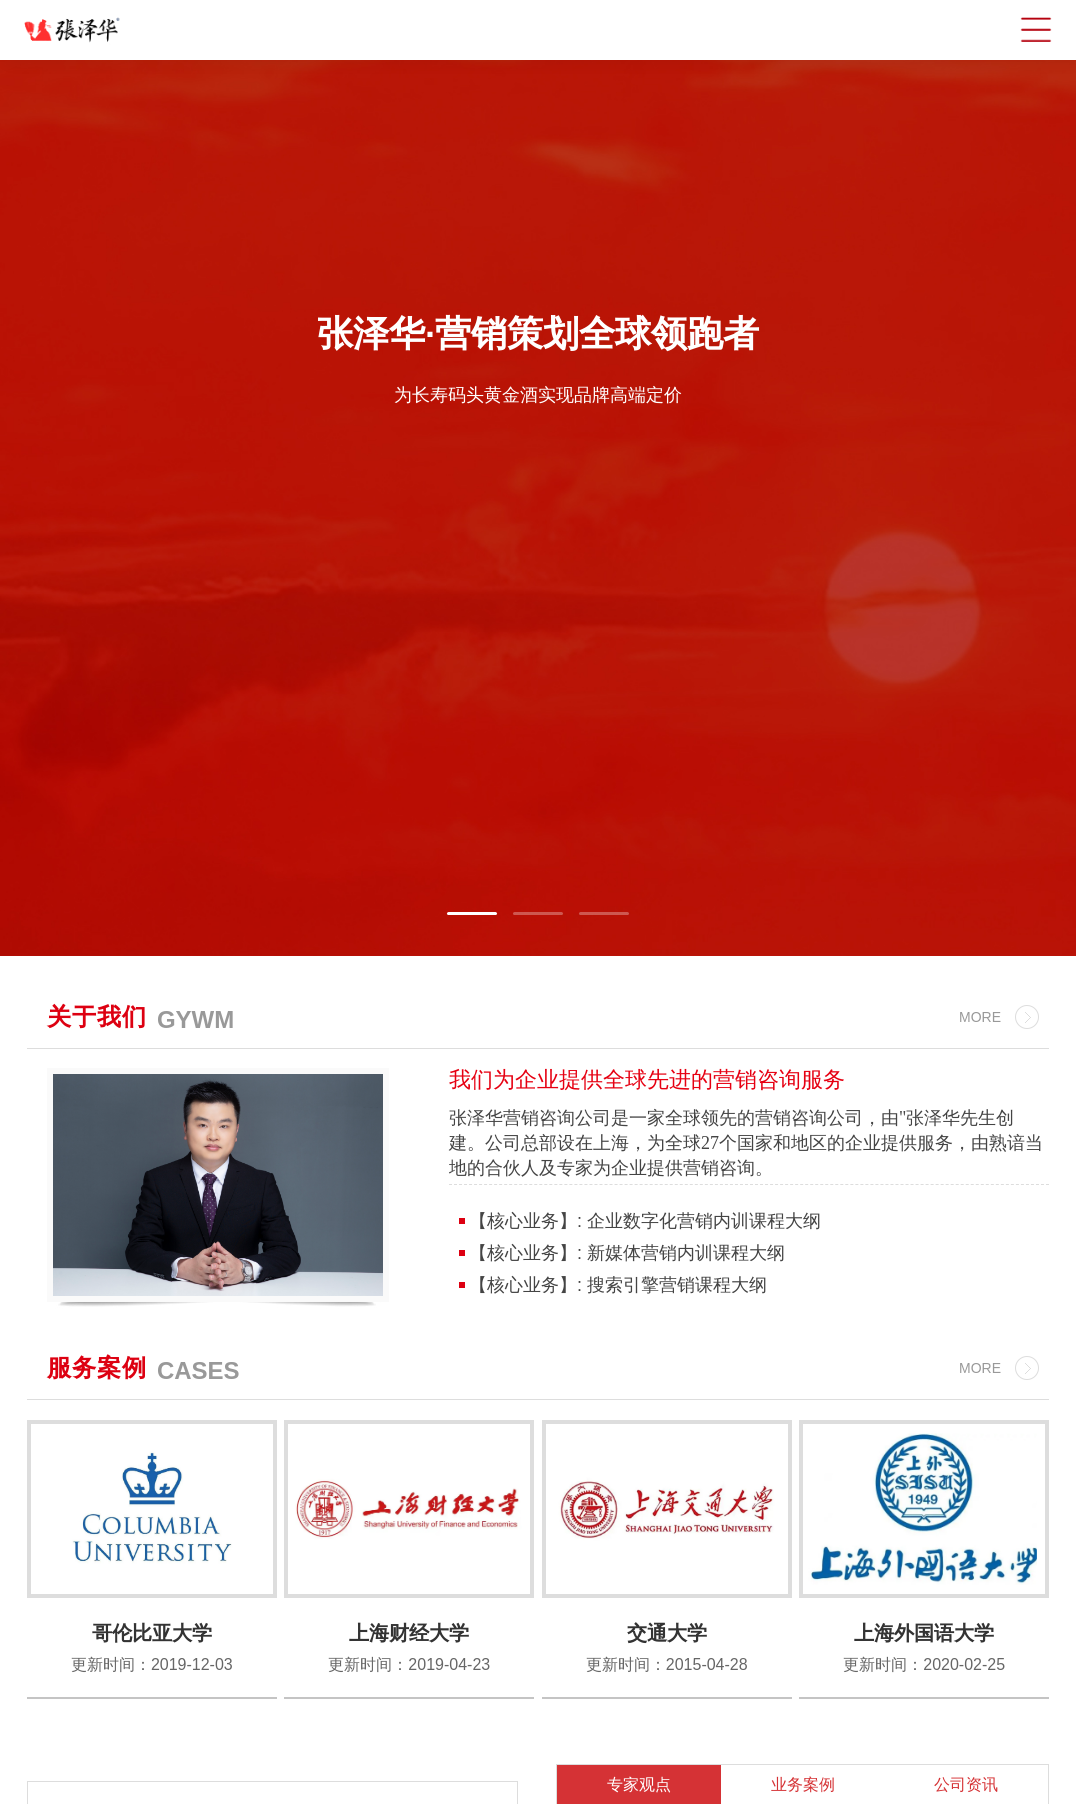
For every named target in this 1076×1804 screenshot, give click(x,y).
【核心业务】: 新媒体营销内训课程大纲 (624, 1253)
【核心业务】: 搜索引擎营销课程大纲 (615, 1285)
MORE (980, 1017)
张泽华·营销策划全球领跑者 (538, 333)
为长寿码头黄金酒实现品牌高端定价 (538, 394)
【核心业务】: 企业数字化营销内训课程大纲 (642, 1221)
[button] (472, 913)
